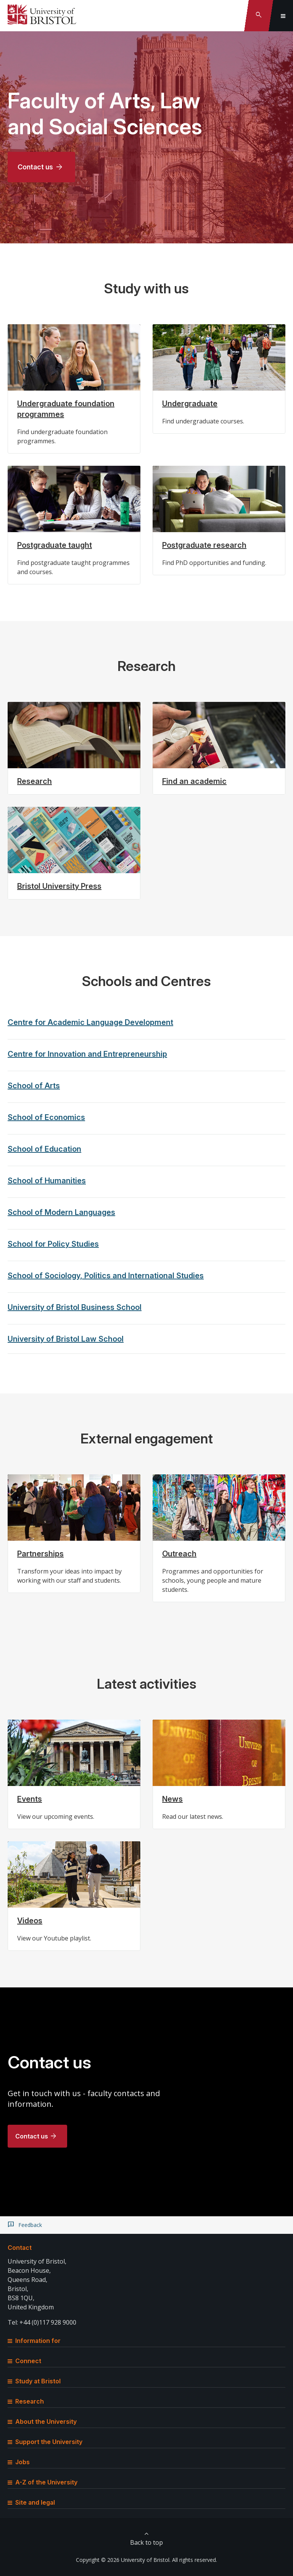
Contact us (35, 167)
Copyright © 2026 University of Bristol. (123, 2559)
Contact (20, 2247)
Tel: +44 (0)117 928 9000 (42, 2322)
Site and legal (31, 2502)
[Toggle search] (259, 15)
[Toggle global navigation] (283, 15)
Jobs (19, 2462)
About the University (42, 2421)
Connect (24, 2361)
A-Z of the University (42, 2482)
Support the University (45, 2442)
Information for (34, 2340)
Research (26, 2401)
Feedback (30, 2225)
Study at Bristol (34, 2381)
